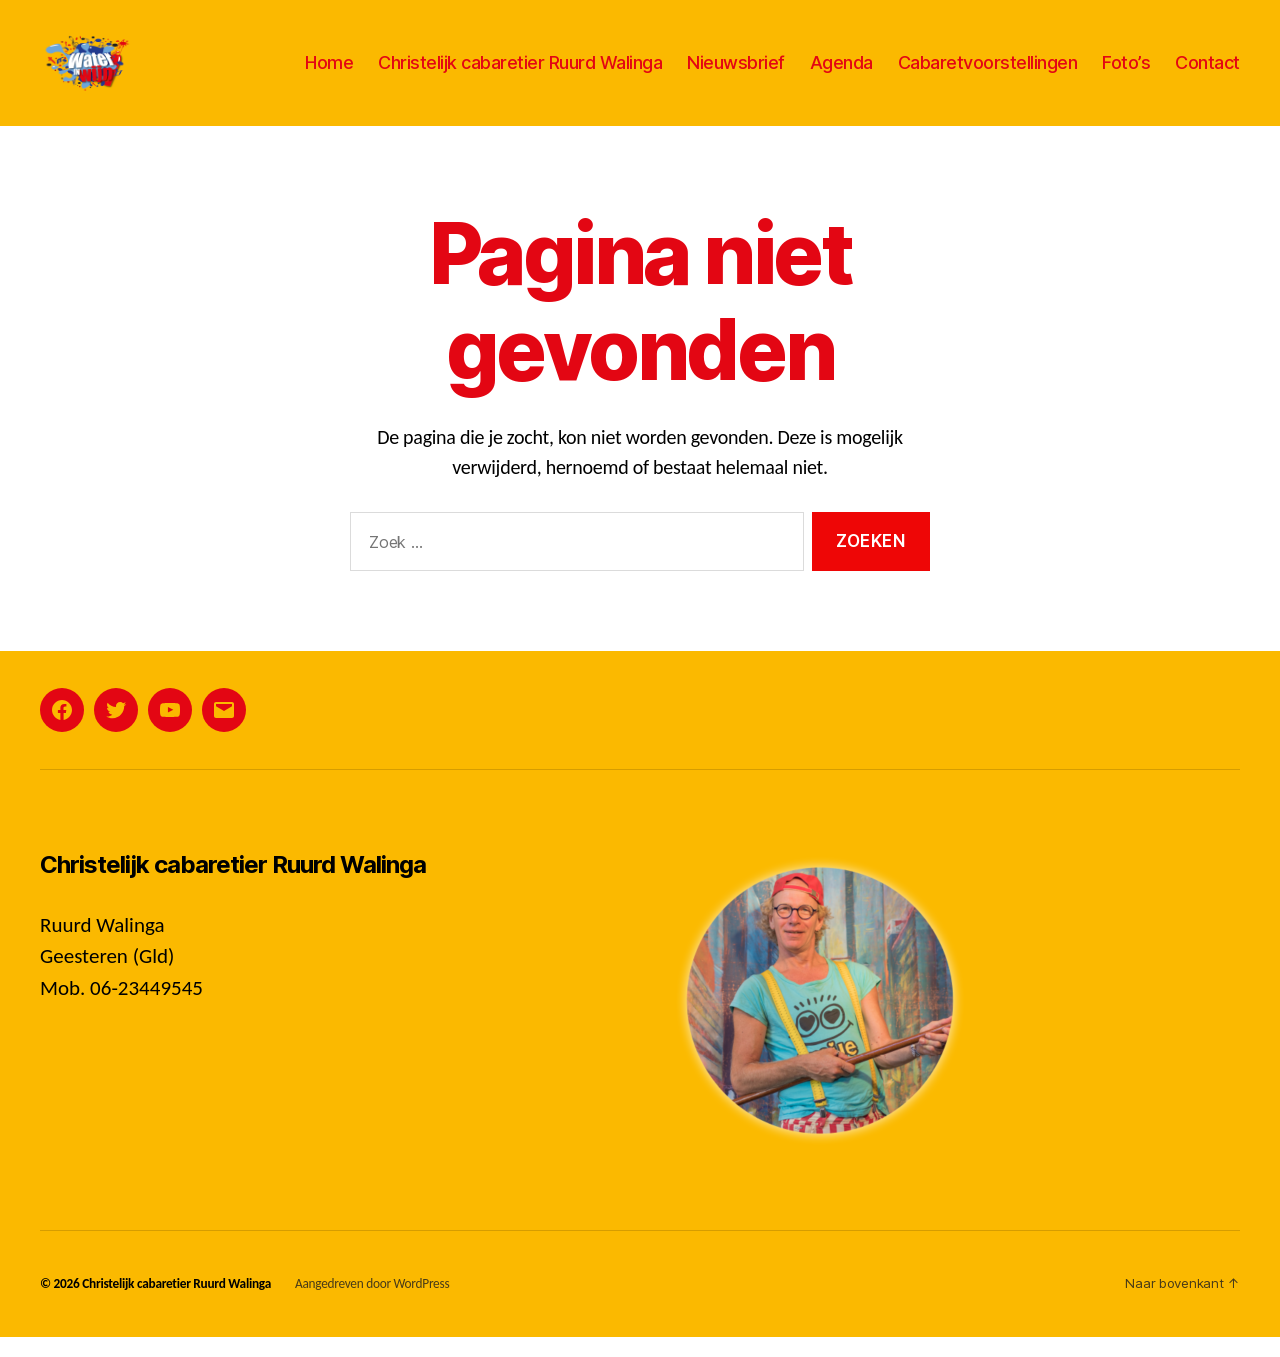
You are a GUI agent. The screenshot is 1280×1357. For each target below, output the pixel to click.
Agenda (841, 72)
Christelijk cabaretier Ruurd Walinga (520, 72)
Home (329, 72)
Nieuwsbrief (736, 72)
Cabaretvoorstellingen (988, 72)
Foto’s (1126, 72)
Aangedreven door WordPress (372, 1303)
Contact (1207, 72)
